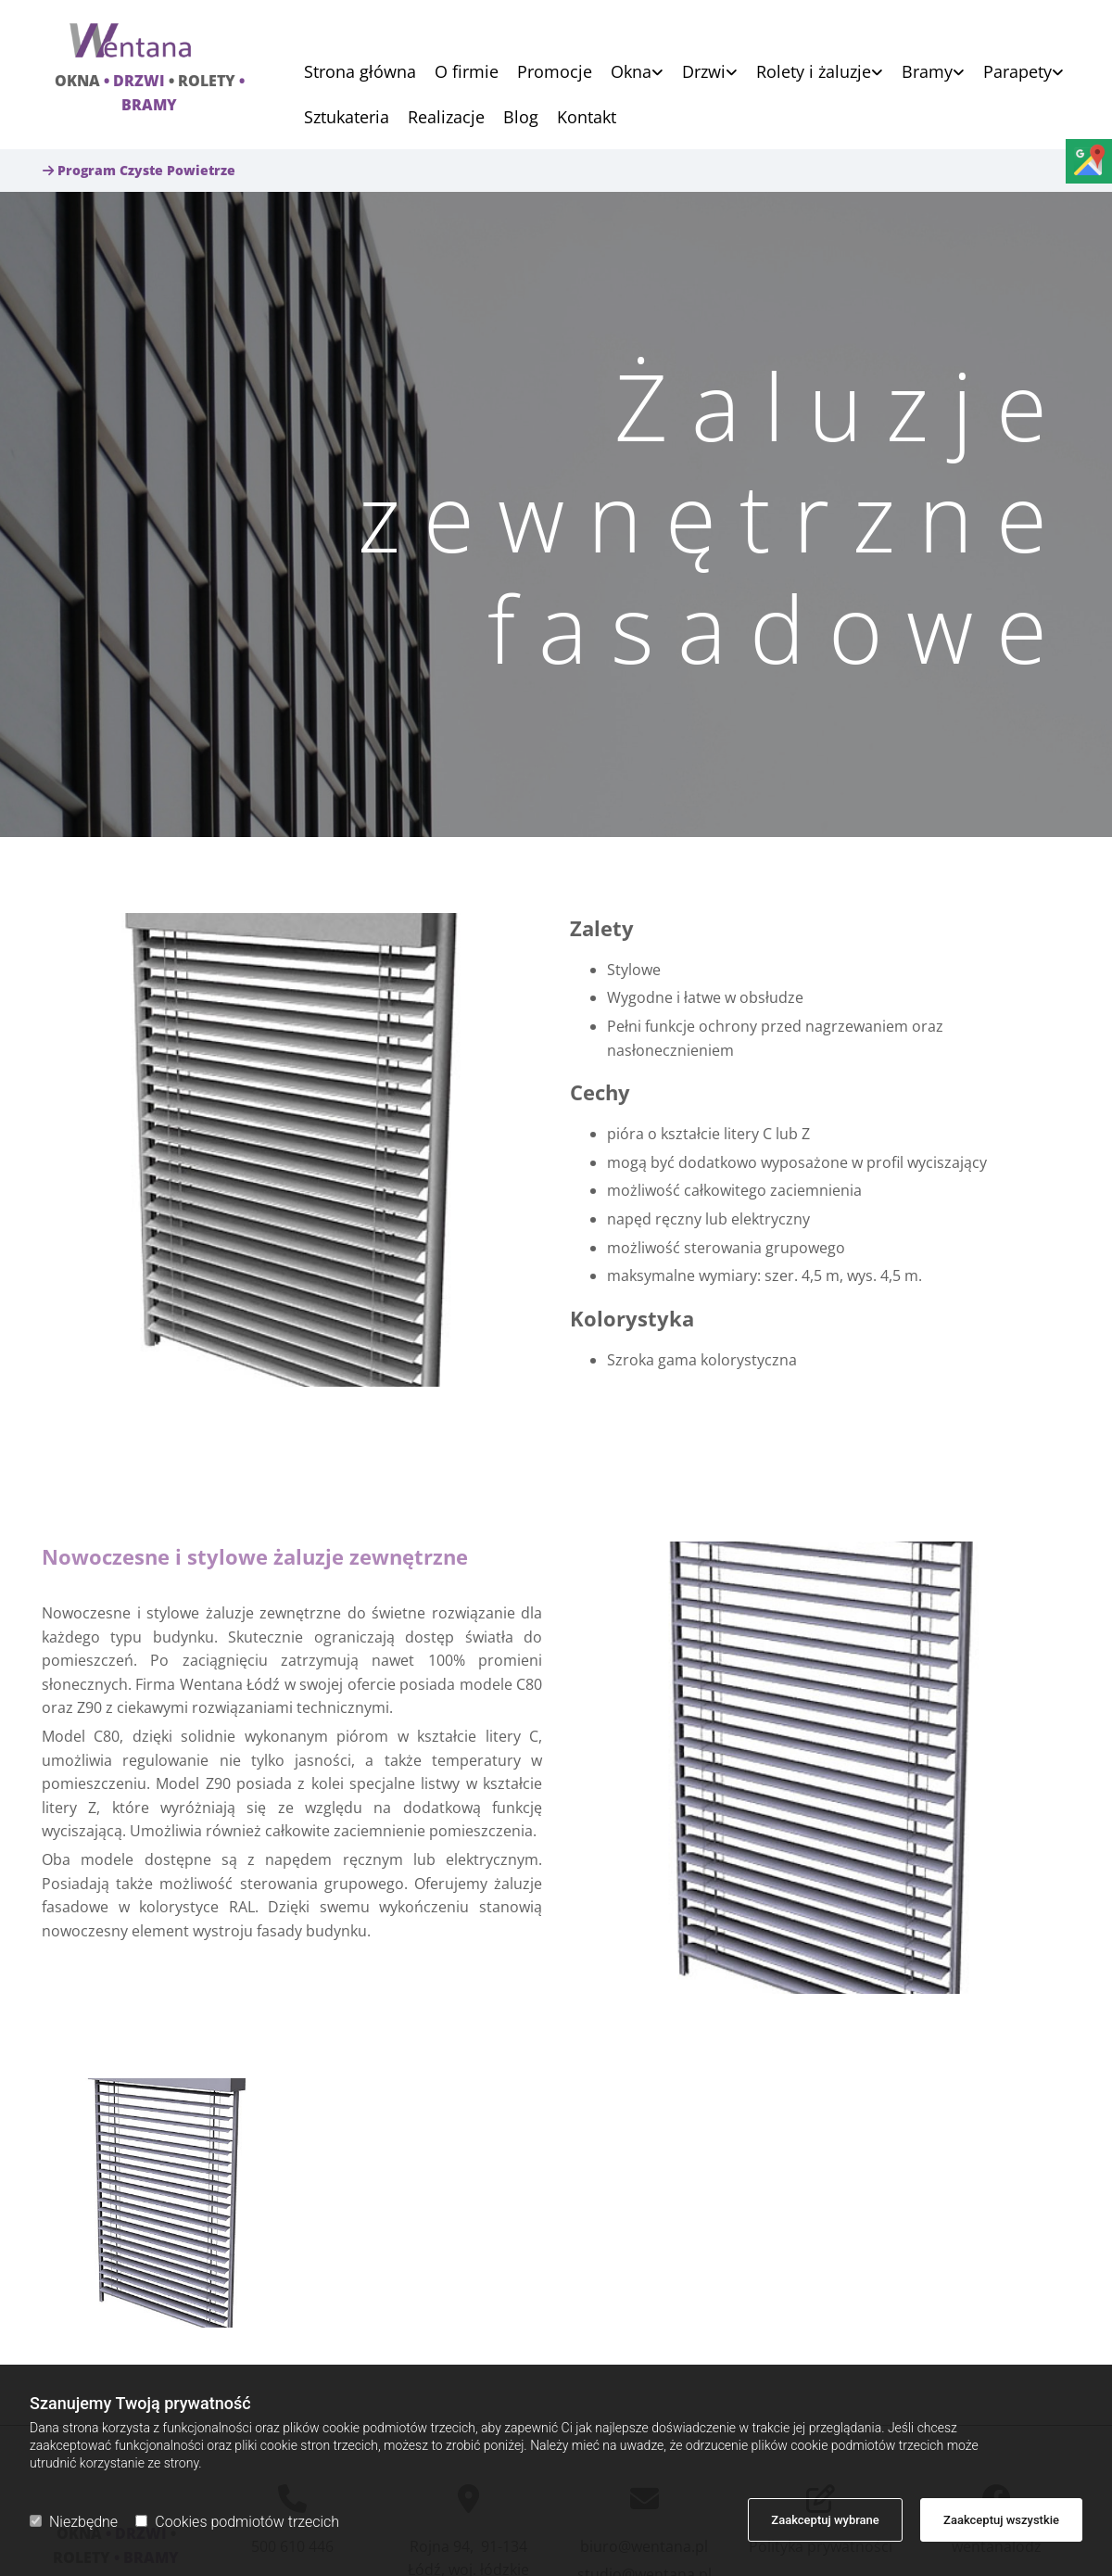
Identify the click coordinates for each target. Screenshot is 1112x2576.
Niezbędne (74, 2522)
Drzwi (704, 72)
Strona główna (360, 72)
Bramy (927, 72)
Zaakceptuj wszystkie (1001, 2520)
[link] (627, 72)
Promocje (554, 72)
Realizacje (446, 118)
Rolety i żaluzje (813, 72)
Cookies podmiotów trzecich (237, 2522)
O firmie (467, 72)
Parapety (1017, 72)
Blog (520, 118)
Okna (631, 72)
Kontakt (586, 118)
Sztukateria (346, 118)
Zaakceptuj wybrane (825, 2520)
